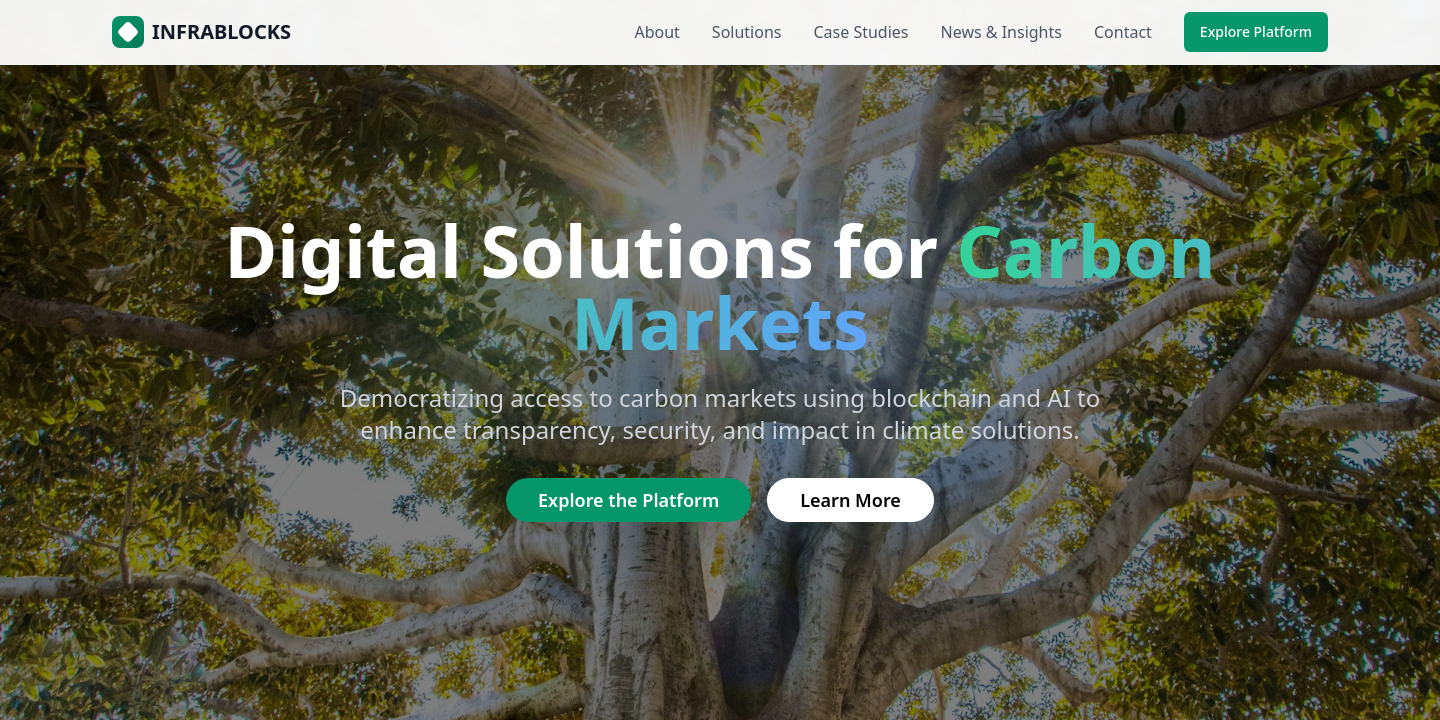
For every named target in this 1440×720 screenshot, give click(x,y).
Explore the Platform (628, 500)
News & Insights (1001, 32)
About (656, 32)
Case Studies (860, 32)
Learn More (850, 500)
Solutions (747, 32)
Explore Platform (1256, 31)
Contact (1123, 32)
